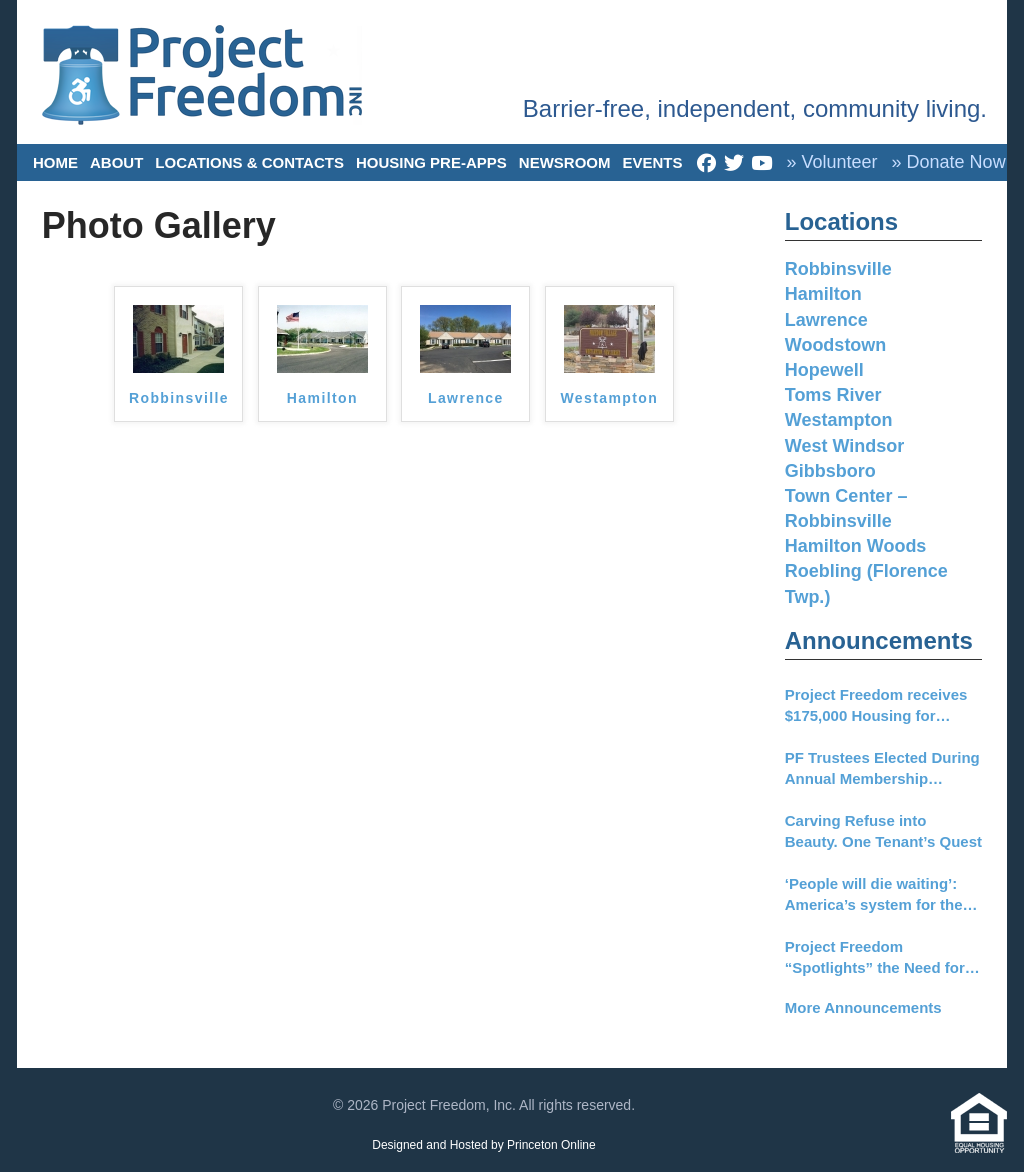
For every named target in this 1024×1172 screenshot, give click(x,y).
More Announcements (863, 1007)
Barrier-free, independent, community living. (755, 108)
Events (652, 162)
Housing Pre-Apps (431, 162)
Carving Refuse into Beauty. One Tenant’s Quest (883, 831)
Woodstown (836, 345)
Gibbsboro (830, 471)
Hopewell (824, 370)
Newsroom (565, 162)
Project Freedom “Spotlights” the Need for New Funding (875, 958)
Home (55, 162)
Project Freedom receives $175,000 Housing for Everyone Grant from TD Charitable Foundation (876, 706)
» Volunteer (831, 162)
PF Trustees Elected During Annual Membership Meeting (882, 769)
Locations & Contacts (249, 162)
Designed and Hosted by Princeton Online (483, 1145)
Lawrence (466, 398)
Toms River (833, 395)
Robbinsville (179, 398)
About (116, 162)
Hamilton (322, 398)
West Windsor (845, 446)
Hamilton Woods (856, 546)
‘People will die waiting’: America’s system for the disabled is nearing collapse (874, 895)
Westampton (609, 398)
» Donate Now (949, 162)
